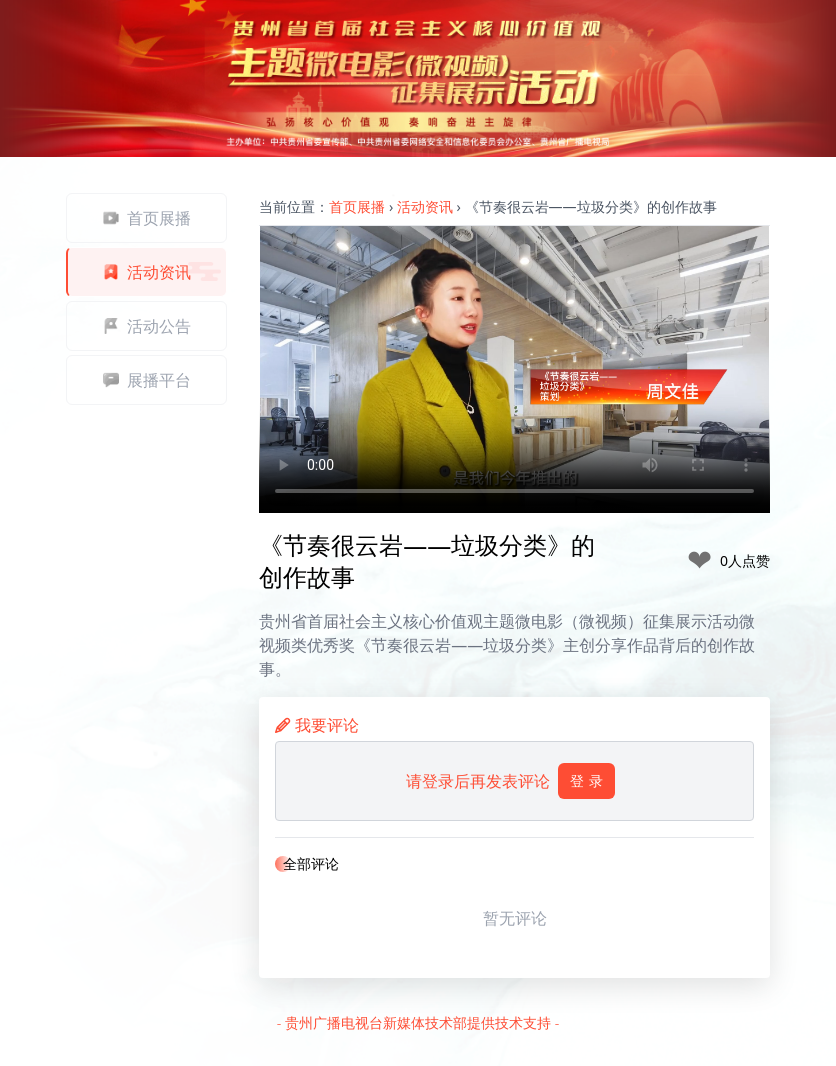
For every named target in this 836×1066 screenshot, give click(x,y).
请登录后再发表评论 (510, 781)
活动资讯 (425, 206)
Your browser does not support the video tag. (514, 369)
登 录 (586, 780)
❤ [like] (699, 560)
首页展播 (357, 206)
